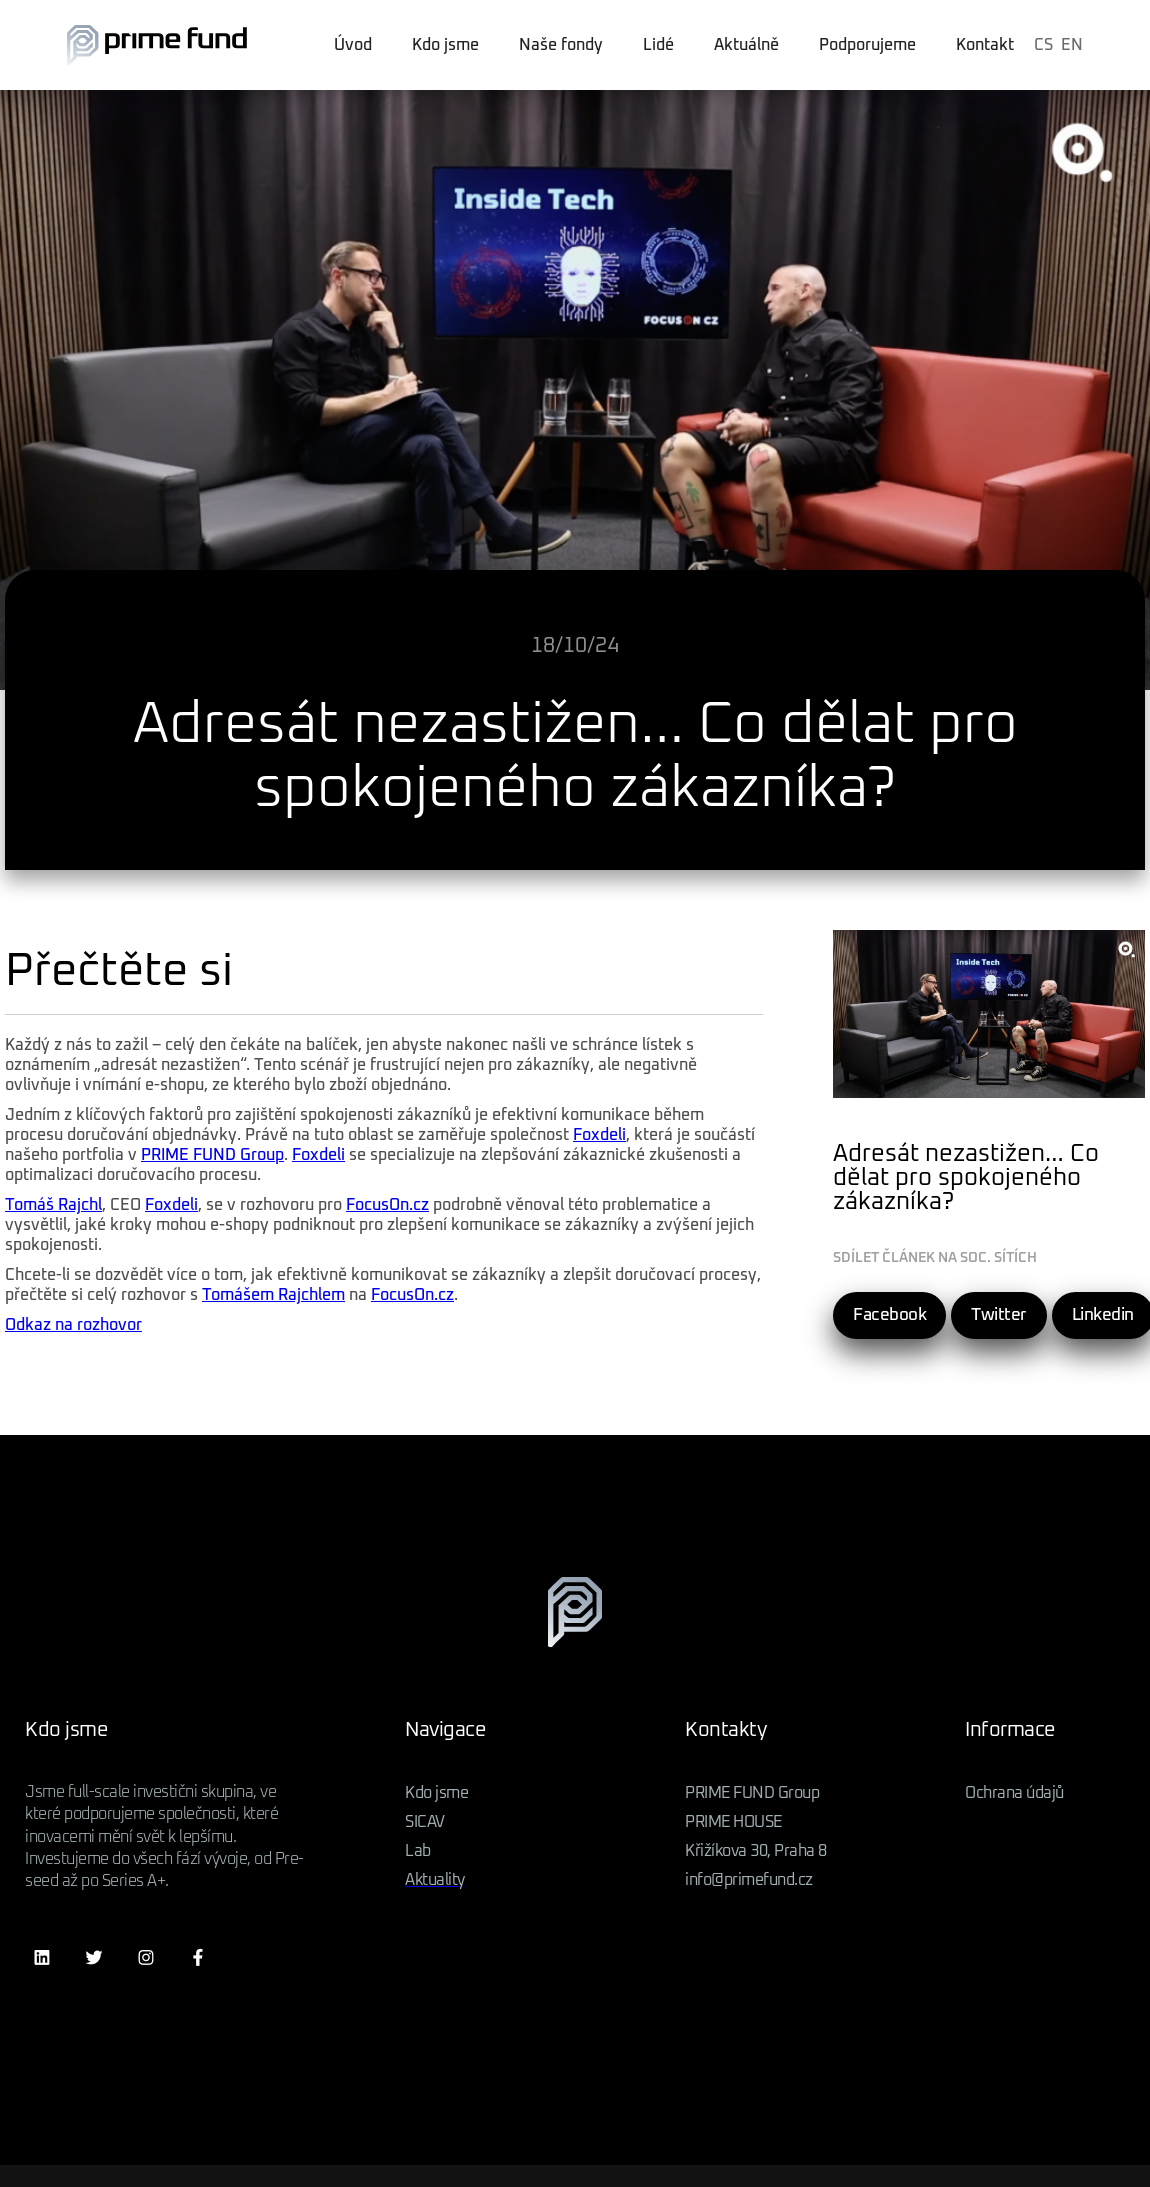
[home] (157, 45)
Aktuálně (746, 45)
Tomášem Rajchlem (273, 1295)
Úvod (353, 45)
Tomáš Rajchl (53, 1205)
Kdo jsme (445, 45)
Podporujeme (867, 45)
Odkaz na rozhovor (73, 1325)
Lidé (658, 45)
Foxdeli (599, 1135)
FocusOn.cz (387, 1205)
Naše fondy (561, 45)
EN (1072, 45)
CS (1043, 45)
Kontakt (985, 45)
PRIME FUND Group (212, 1155)
